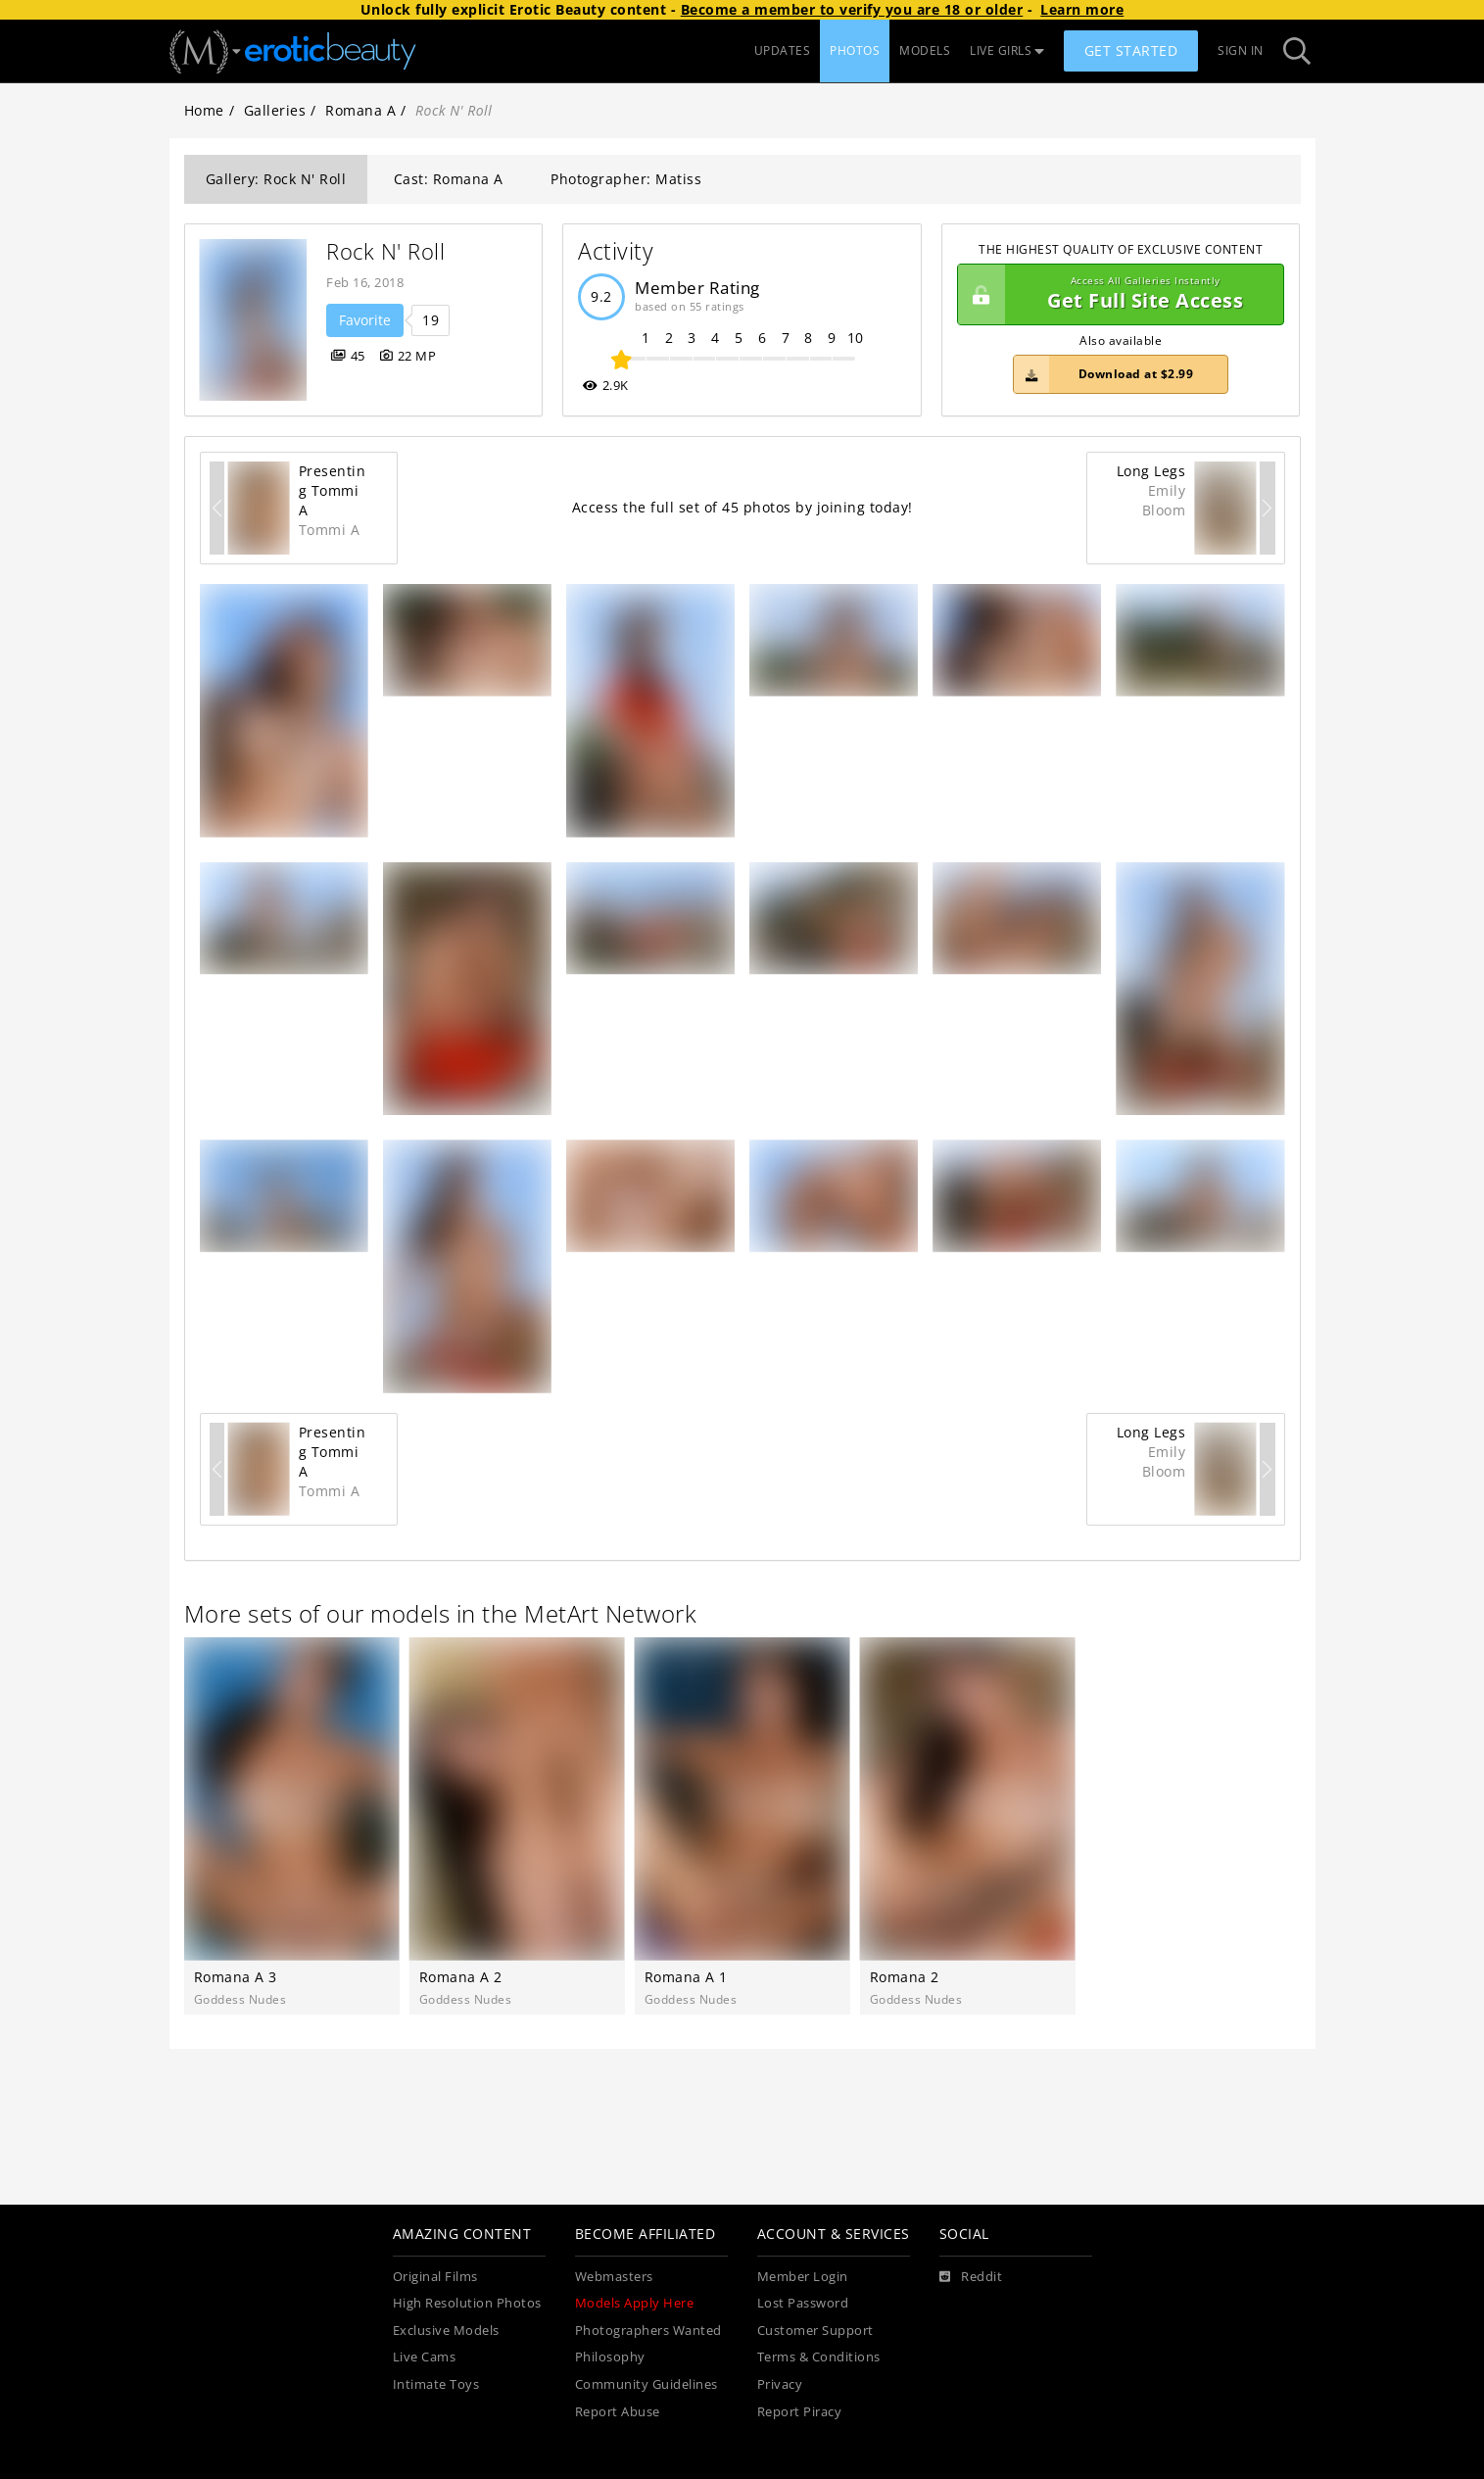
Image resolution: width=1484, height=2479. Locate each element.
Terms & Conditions (819, 2357)
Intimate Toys (436, 2384)
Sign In (1241, 50)
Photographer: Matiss (626, 179)
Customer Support (815, 2330)
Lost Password (803, 2303)
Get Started (1131, 50)
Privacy (780, 2384)
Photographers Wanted (648, 2330)
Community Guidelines (646, 2384)
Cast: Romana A (448, 179)
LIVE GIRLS (1007, 50)
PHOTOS (855, 50)
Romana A (360, 110)
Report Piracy (799, 2412)
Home (204, 110)
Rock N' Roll (385, 251)
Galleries (275, 110)
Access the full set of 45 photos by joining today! (742, 507)
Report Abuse (617, 2412)
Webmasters (614, 2276)
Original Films (435, 2276)
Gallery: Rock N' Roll (276, 179)
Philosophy (610, 2357)
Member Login (802, 2276)
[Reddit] (971, 2277)
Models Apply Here (634, 2303)
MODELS (924, 50)
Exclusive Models (446, 2330)
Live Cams (424, 2357)
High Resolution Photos (467, 2303)
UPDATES (782, 50)
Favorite (365, 320)
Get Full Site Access (1116, 295)
